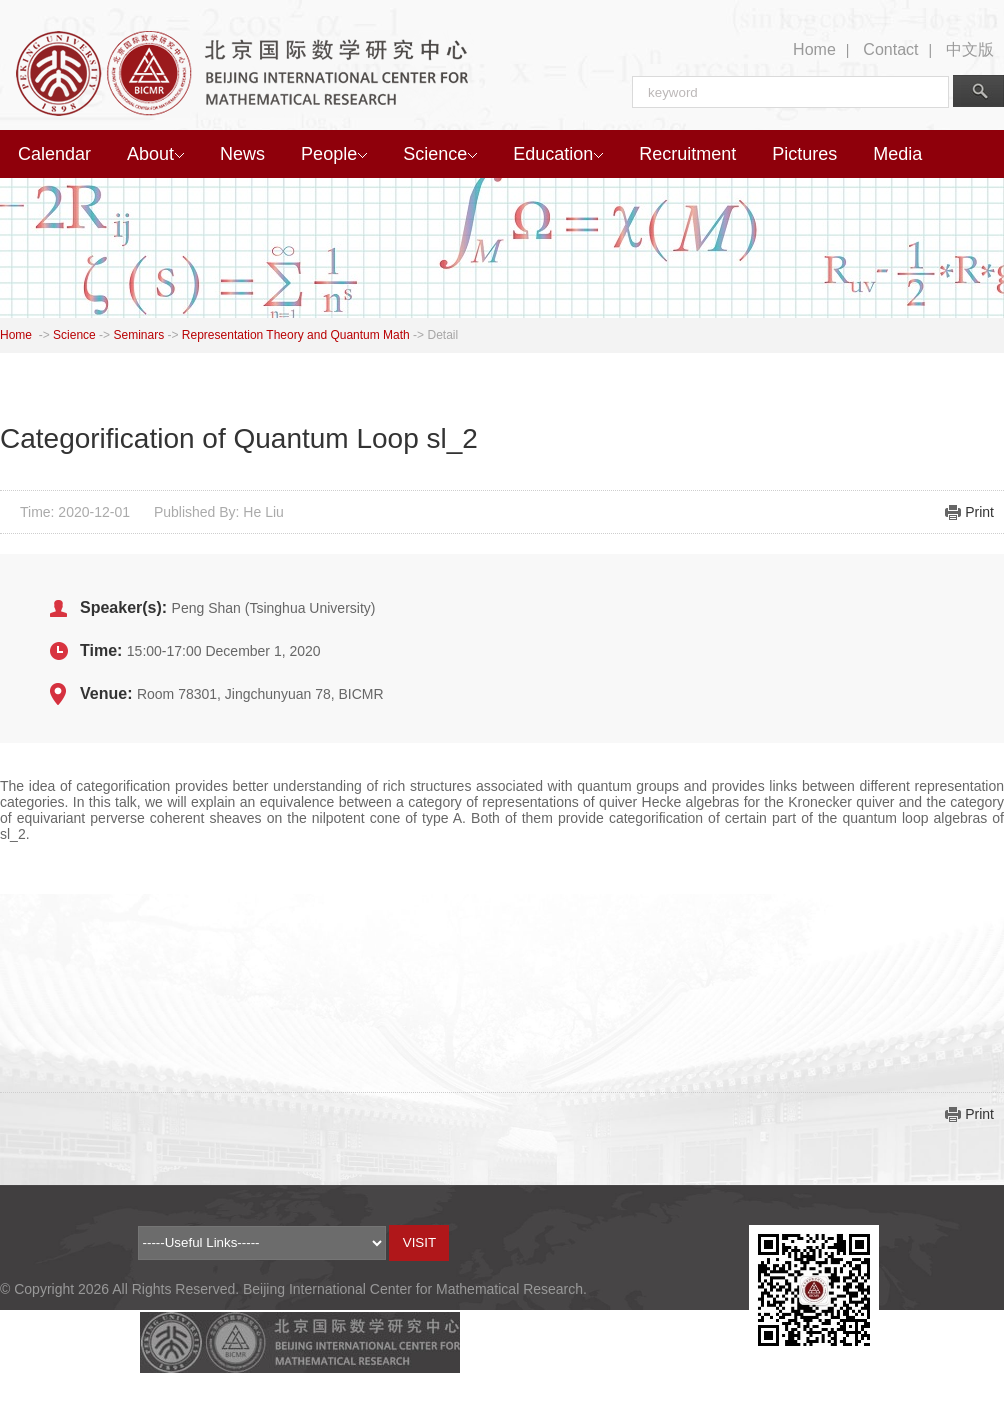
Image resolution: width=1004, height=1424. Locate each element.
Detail (442, 335)
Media (897, 154)
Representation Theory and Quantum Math (296, 335)
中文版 (970, 49)
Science (440, 154)
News (242, 154)
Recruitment (687, 154)
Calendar (54, 154)
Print (979, 512)
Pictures (804, 154)
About (155, 154)
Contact (890, 49)
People (334, 154)
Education (558, 154)
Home (814, 49)
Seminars (138, 335)
